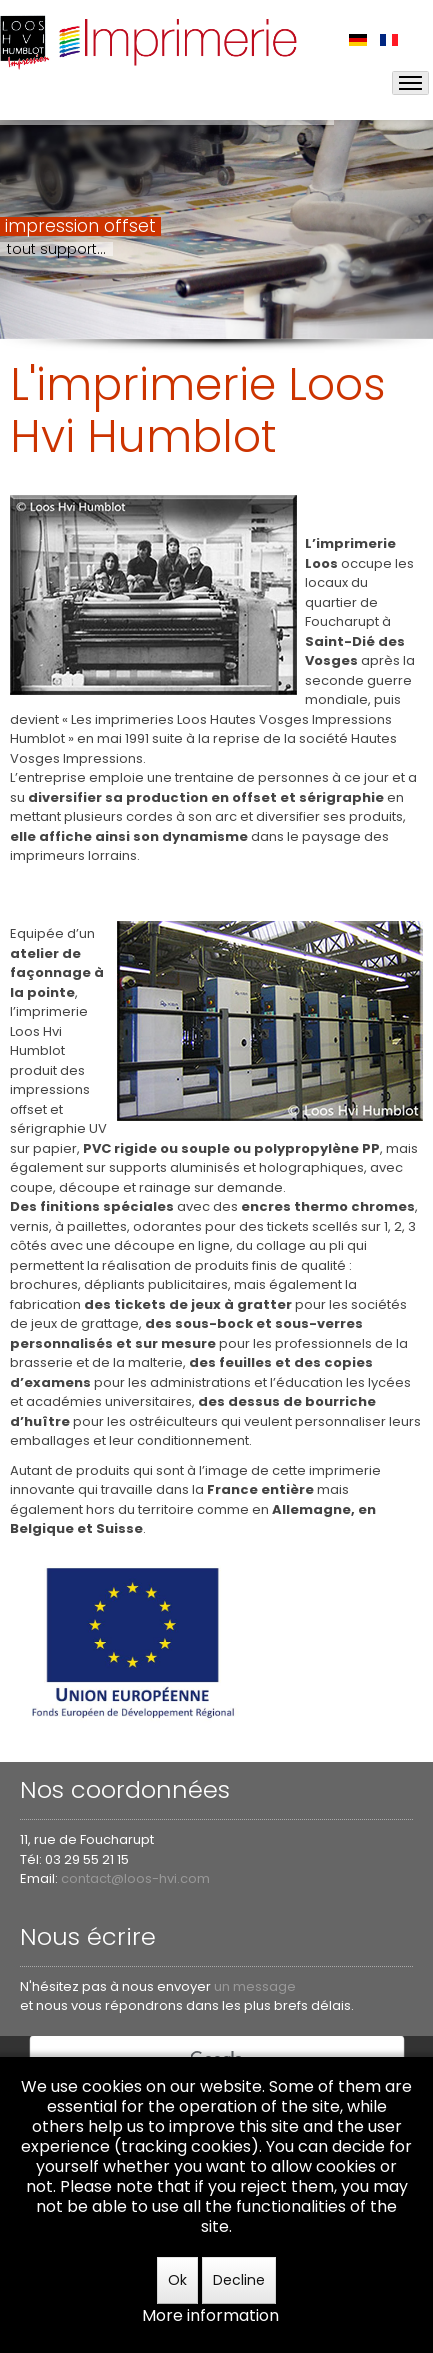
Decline (239, 2280)
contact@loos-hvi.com (135, 1878)
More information (210, 2315)
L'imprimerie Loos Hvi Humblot (197, 410)
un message (255, 1986)
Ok (177, 2280)
